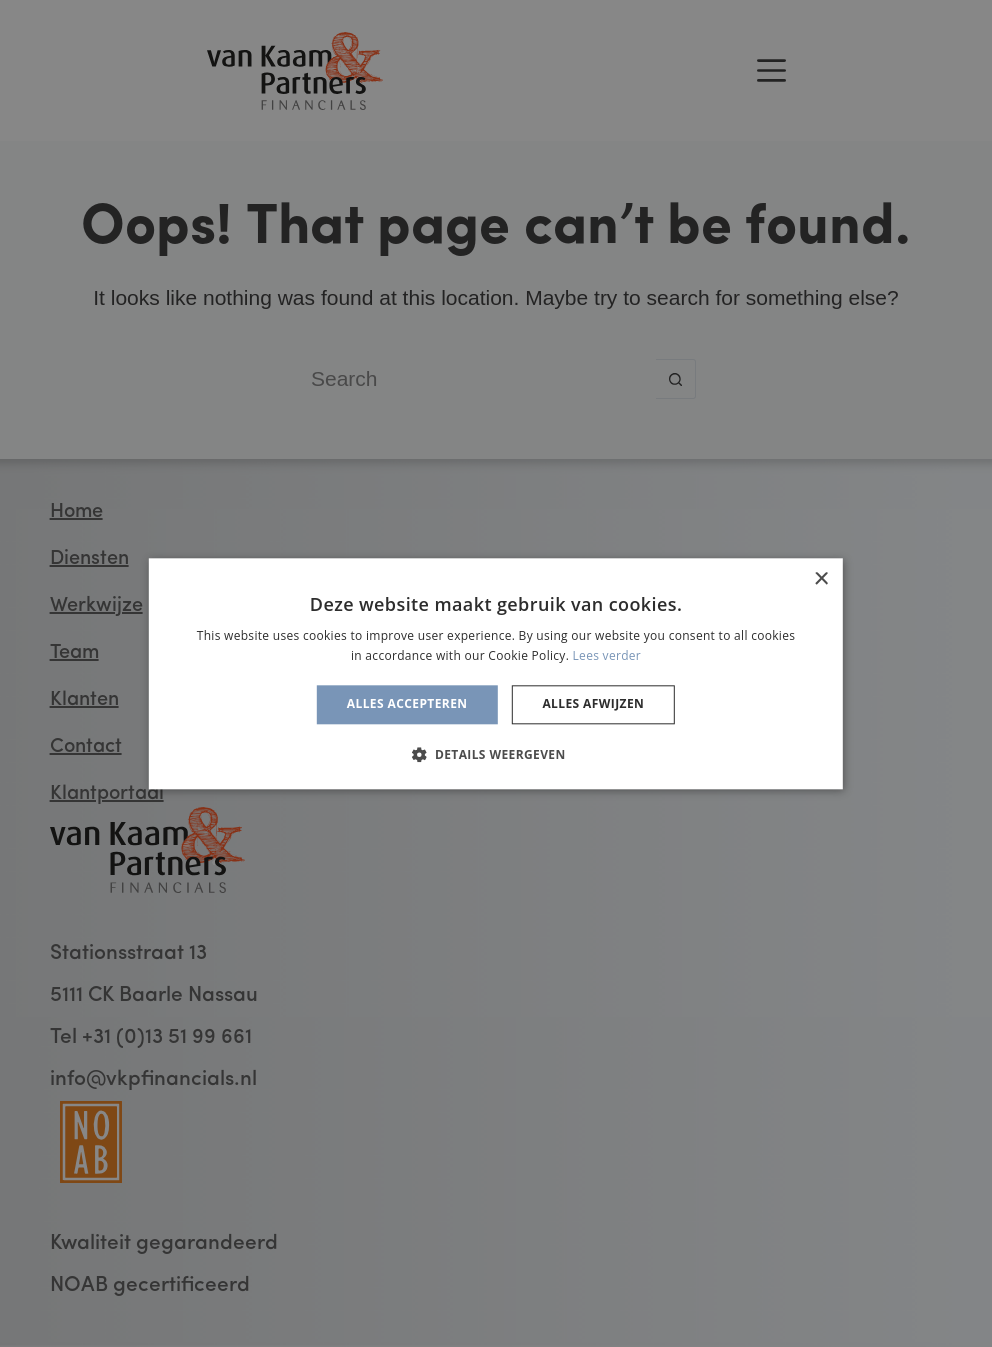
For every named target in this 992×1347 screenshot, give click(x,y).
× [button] (820, 579)
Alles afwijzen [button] (593, 704)
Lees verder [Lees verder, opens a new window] (607, 655)
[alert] (496, 673)
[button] (495, 754)
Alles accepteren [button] (407, 704)
